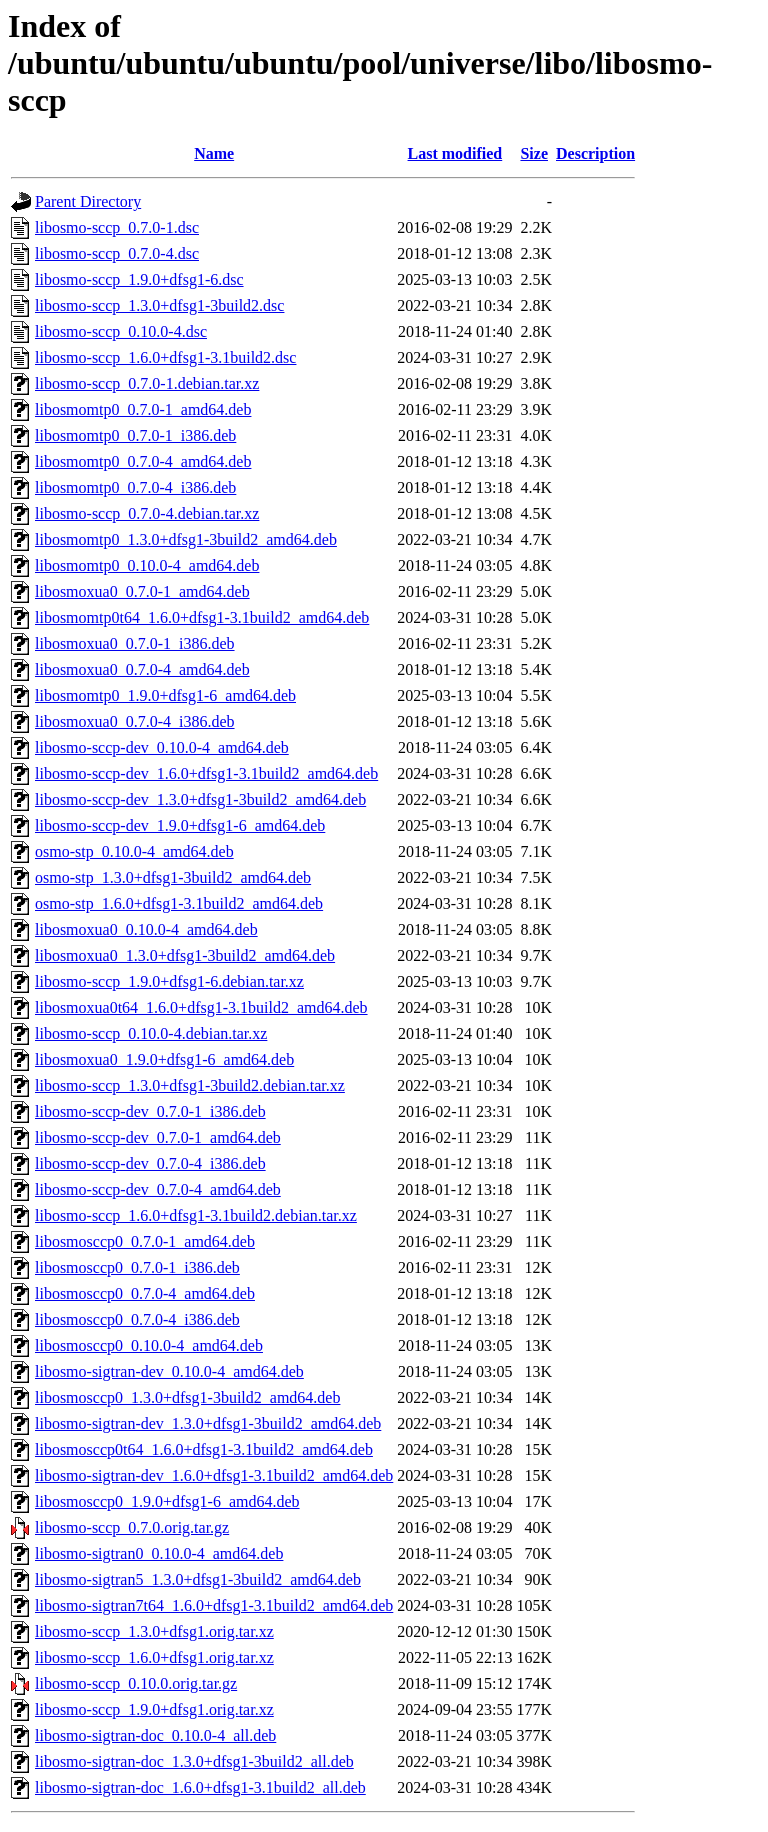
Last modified (455, 153)
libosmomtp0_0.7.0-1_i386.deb (135, 435)
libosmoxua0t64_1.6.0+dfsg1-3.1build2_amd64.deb (201, 1007)
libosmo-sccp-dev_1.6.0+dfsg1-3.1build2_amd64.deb (206, 773)
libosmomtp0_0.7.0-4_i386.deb (135, 487)
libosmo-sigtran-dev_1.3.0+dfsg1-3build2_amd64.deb (208, 1423)
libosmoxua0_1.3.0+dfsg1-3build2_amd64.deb (185, 955)
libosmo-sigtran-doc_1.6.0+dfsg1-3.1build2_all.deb (200, 1787)
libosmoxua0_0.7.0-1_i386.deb (135, 643)
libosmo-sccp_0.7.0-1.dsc (117, 227)
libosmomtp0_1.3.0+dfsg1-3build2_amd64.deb (186, 539)
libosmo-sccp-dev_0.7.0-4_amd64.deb (158, 1189)
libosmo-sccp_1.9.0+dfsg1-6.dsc (139, 279)
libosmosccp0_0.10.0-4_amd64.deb (149, 1345)
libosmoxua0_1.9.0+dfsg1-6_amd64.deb (164, 1059)
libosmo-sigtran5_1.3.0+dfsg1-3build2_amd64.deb (198, 1579)
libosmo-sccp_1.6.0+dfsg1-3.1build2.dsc (165, 357)
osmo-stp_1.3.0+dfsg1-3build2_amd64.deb (173, 877)
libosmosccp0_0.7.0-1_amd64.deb (145, 1241)
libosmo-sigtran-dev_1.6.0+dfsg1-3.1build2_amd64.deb (214, 1475)
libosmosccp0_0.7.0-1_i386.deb (137, 1267)
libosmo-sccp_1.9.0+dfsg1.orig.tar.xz (154, 1709)
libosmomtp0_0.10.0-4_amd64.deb (147, 565)
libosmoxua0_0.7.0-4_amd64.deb (142, 669)
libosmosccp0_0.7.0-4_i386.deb (137, 1319)
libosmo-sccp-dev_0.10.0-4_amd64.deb (162, 747)
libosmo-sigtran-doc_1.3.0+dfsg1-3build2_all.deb (194, 1761)
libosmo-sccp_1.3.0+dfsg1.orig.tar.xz (154, 1631)
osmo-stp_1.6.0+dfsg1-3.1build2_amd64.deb (179, 903)
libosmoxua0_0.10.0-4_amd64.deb (146, 929)
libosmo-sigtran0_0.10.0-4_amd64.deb (159, 1553)
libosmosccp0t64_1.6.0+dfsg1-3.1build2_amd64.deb (204, 1449)
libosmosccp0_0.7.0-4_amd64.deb (145, 1293)
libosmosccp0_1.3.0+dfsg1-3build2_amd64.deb (187, 1397)
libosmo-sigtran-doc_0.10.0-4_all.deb (155, 1735)
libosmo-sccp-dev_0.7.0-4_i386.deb (150, 1163)
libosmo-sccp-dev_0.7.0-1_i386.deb (150, 1111)
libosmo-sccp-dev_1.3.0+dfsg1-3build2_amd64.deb (200, 799)
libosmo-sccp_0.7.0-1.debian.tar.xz (147, 383)
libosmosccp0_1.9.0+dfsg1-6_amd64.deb (167, 1501)
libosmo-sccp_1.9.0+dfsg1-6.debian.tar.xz (169, 981)
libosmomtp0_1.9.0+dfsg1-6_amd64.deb (165, 695)
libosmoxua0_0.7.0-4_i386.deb (135, 721)
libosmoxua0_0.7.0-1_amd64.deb (142, 591)
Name (214, 153)
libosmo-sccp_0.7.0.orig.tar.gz (132, 1527)
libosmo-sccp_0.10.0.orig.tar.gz (136, 1683)
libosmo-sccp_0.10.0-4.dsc (121, 331)
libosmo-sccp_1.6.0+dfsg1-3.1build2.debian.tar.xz (196, 1215)
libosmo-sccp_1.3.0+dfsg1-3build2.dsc (159, 305)
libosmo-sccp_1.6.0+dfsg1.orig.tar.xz (154, 1657)
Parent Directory (88, 201)
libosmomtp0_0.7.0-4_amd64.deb (143, 461)
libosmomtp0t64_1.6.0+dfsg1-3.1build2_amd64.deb (202, 617)
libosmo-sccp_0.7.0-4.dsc (117, 253)
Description (595, 153)
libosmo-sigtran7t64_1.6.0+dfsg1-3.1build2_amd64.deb (214, 1605)
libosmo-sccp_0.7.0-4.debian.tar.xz (147, 513)
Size (534, 153)
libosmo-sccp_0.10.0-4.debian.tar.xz (151, 1033)
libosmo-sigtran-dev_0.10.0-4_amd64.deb (169, 1371)
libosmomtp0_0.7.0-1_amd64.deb (143, 409)
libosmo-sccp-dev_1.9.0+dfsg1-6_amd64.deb (180, 825)
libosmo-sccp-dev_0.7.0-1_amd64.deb (158, 1137)
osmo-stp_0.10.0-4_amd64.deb (134, 851)
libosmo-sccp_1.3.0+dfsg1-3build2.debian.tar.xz (190, 1085)
